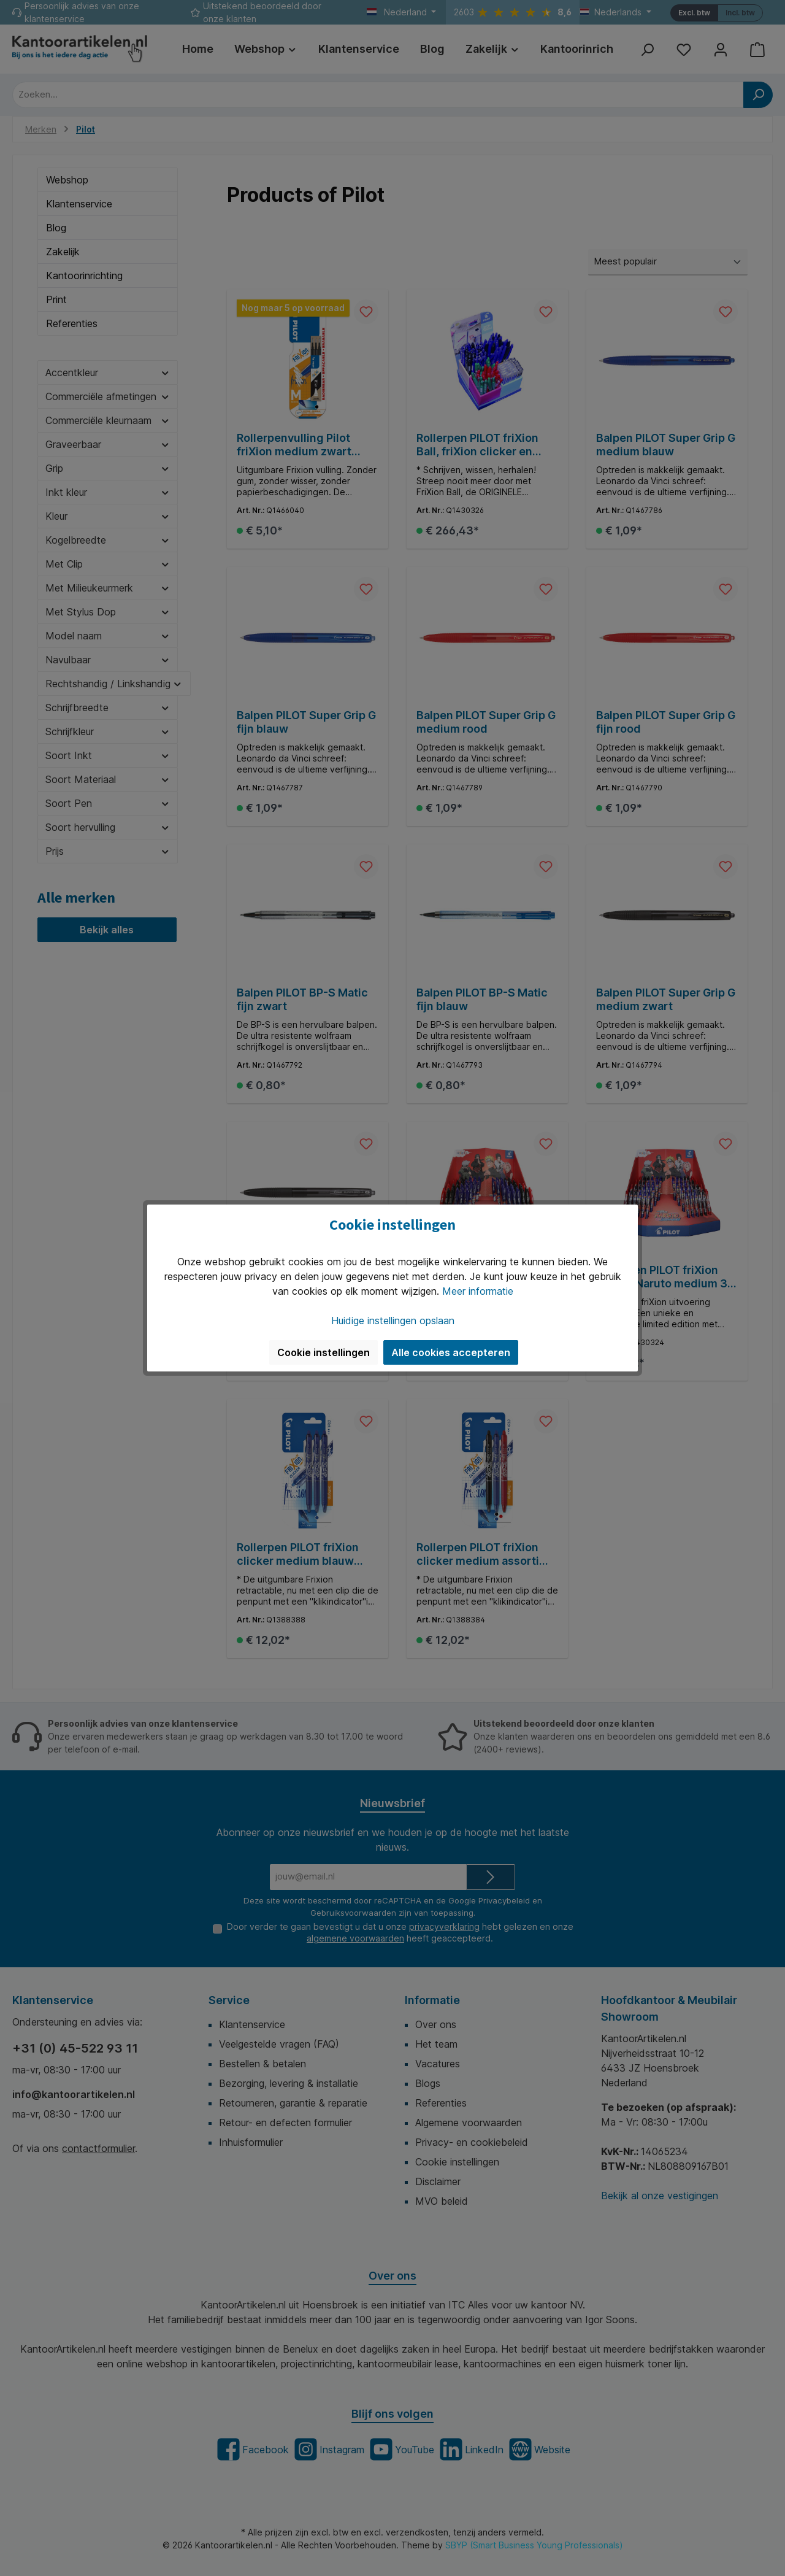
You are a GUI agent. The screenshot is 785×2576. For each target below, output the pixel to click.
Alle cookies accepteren (450, 1352)
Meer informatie (477, 1291)
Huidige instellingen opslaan (392, 1320)
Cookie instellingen (323, 1352)
